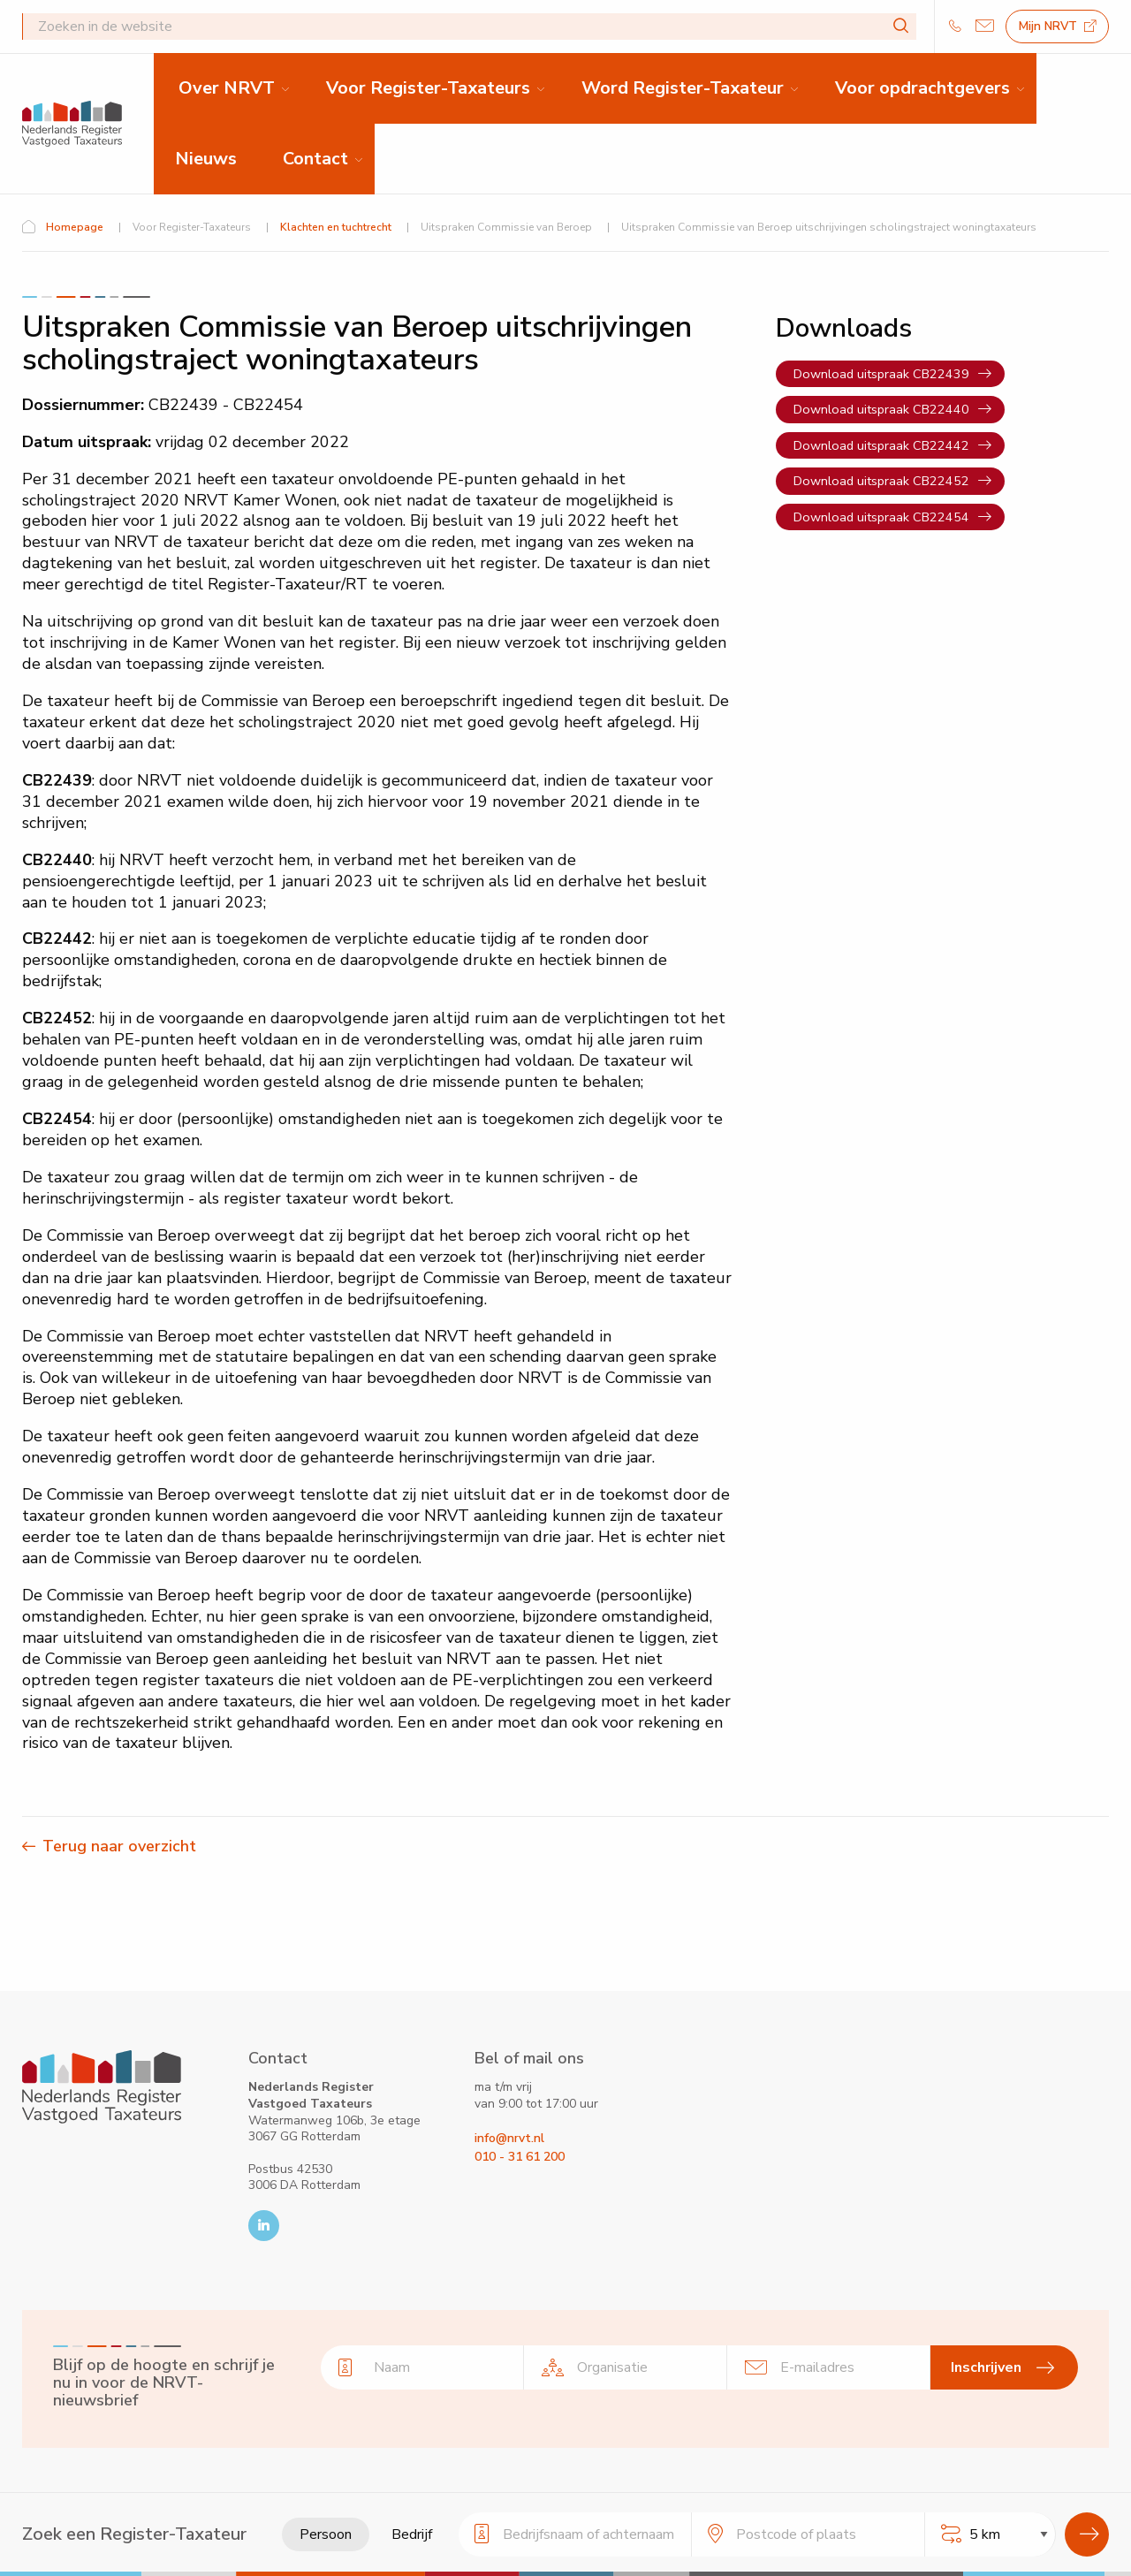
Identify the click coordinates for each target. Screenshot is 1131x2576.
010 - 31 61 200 (519, 2156)
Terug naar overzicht (119, 1846)
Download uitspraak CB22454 (881, 517)
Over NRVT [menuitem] (226, 88)
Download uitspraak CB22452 (881, 481)
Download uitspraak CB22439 (881, 374)
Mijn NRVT (1058, 26)
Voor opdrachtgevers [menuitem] (922, 88)
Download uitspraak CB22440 (881, 409)
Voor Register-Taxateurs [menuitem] (428, 88)
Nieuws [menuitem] (206, 159)
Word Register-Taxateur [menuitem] (682, 88)
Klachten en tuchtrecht (335, 227)
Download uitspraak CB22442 (881, 445)
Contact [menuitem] (315, 159)
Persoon (326, 2534)
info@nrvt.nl (509, 2138)
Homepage (74, 227)
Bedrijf (411, 2534)
